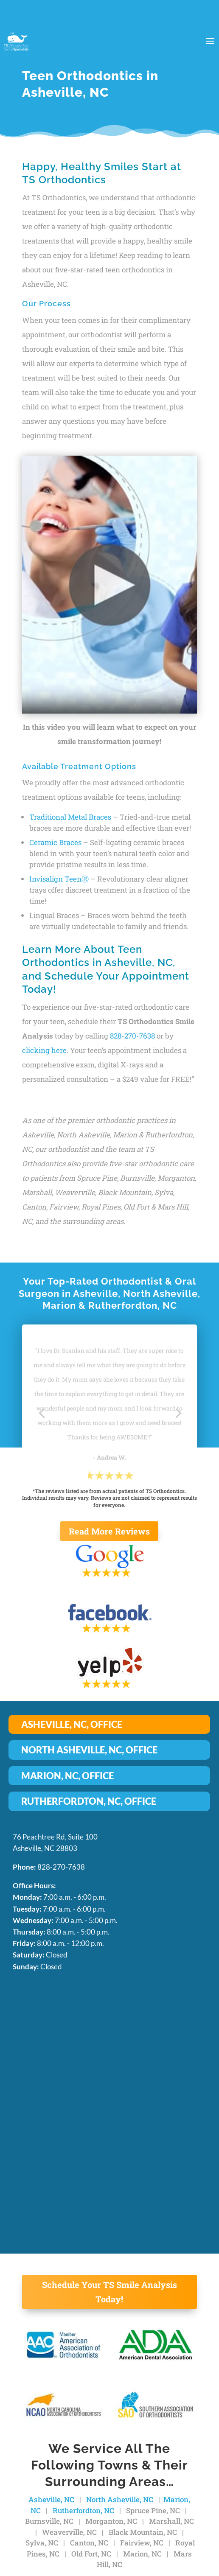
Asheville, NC (51, 2499)
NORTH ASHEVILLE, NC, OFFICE (89, 1750)
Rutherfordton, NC (83, 2510)
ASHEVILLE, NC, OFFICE (71, 1724)
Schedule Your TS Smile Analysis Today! (109, 2291)
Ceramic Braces (55, 842)
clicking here (44, 1050)
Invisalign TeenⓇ (59, 879)
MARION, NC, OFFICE (67, 1775)
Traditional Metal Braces (70, 817)
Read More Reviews (109, 1531)
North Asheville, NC (119, 2499)
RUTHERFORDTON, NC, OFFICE (88, 1801)
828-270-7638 (132, 1036)
